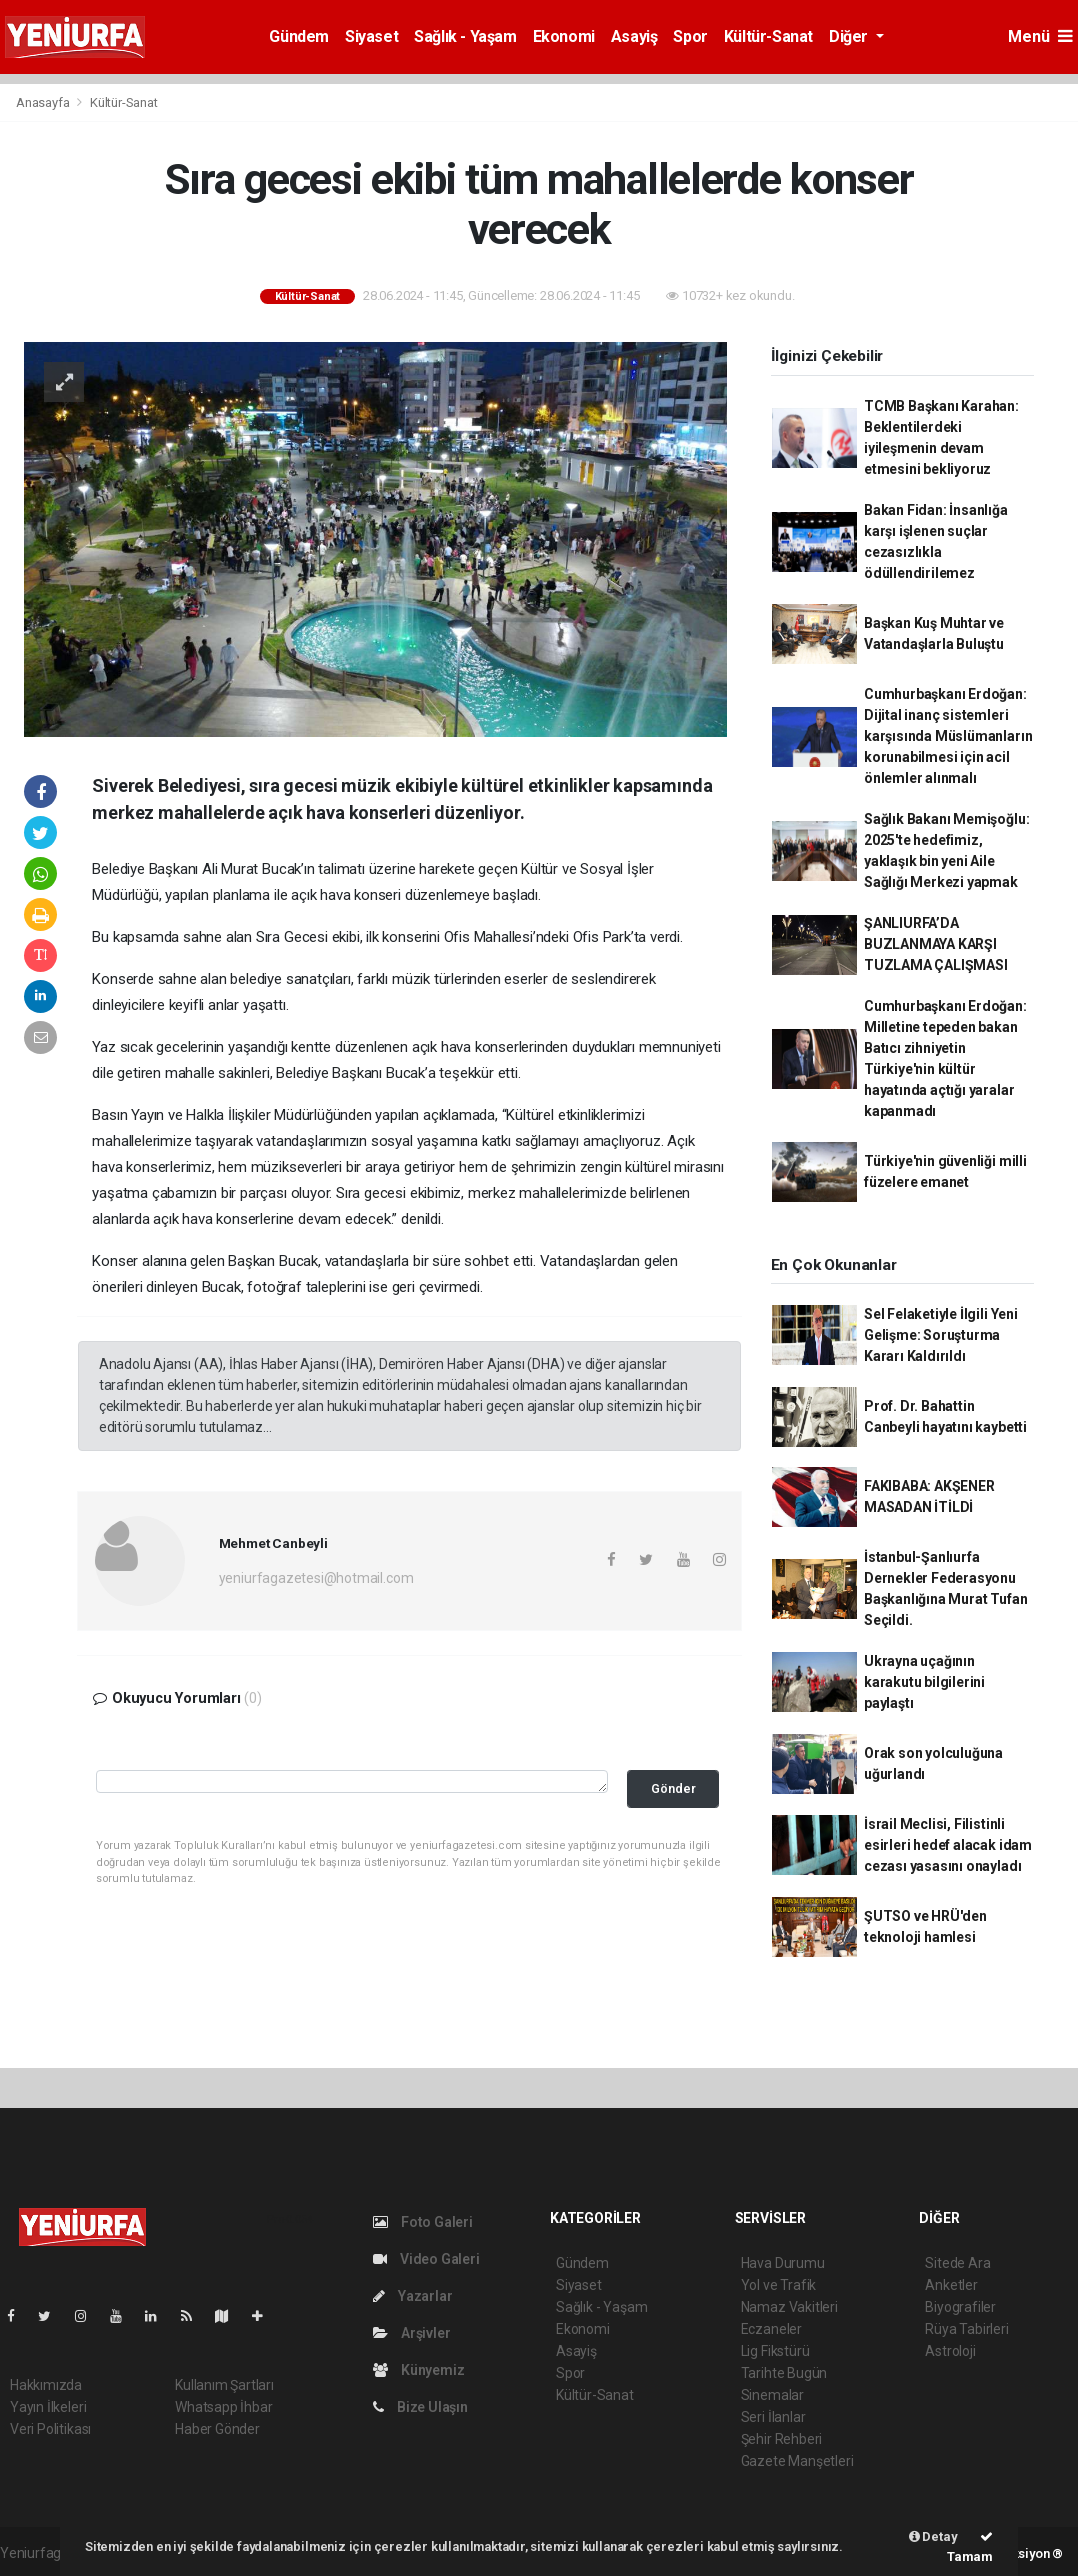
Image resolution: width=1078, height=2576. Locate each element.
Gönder (673, 1788)
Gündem (299, 36)
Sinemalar (772, 2395)
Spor (690, 36)
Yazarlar (412, 2296)
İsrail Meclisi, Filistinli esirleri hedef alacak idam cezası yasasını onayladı (948, 1845)
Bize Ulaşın (420, 2407)
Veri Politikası (50, 2429)
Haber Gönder (217, 2429)
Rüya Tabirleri (966, 2329)
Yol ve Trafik (779, 2285)
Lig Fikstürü (775, 2351)
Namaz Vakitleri (789, 2307)
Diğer (850, 36)
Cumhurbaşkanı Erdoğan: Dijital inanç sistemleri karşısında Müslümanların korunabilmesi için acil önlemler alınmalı (948, 736)
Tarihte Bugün (784, 2373)
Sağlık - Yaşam (465, 36)
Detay (933, 2536)
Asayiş (634, 36)
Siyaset (371, 36)
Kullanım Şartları (224, 2385)
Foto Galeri (423, 2222)
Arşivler (411, 2333)
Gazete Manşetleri (797, 2461)
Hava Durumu (783, 2263)
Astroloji (950, 2351)
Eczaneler (771, 2329)
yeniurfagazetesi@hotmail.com (316, 1578)
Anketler (951, 2285)
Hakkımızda (46, 2385)
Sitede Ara (957, 2263)
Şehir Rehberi (782, 2439)
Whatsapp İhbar (223, 2407)
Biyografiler (960, 2307)
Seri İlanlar (773, 2417)
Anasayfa (44, 102)
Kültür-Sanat (768, 36)
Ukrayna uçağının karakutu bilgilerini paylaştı (924, 1682)
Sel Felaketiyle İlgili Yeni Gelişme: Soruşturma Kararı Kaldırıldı (941, 1335)
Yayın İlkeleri (48, 2407)
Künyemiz (418, 2370)
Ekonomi (564, 36)
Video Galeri (426, 2259)
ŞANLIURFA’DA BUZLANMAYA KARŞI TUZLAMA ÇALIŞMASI (936, 944)
